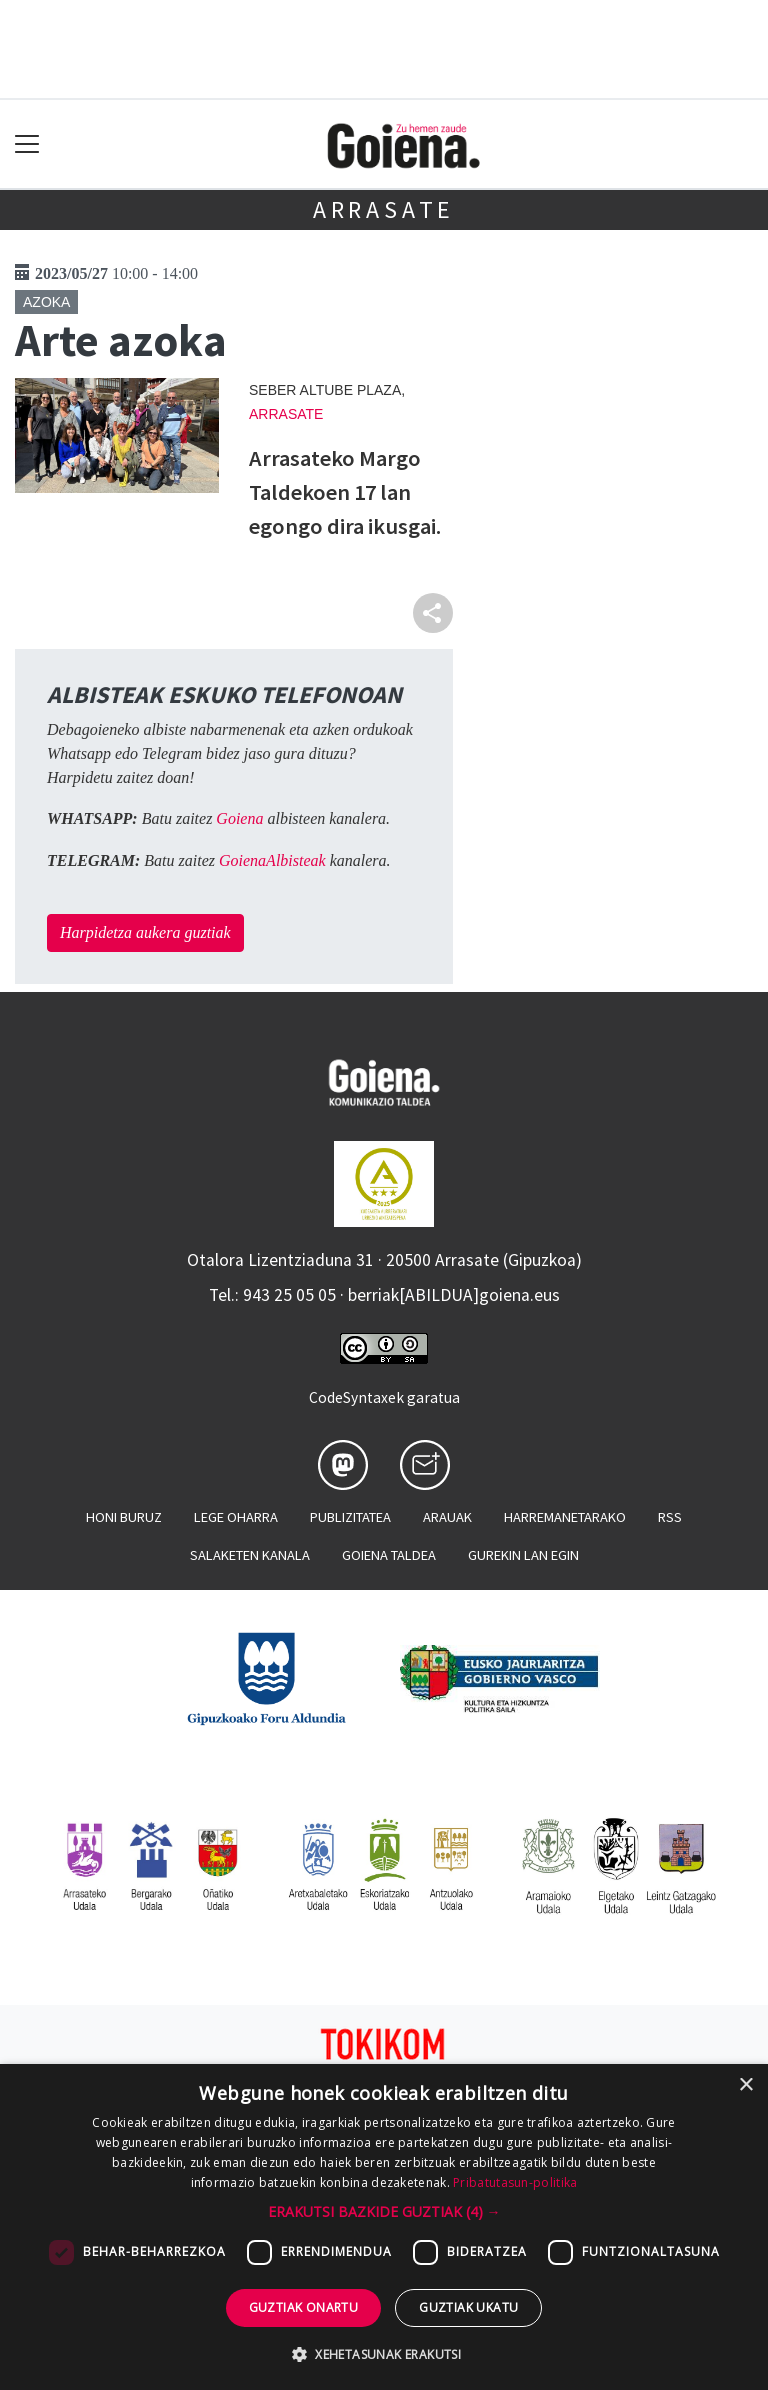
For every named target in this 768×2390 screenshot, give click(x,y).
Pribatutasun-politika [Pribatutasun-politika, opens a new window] (515, 2182)
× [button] (745, 2085)
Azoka (46, 302)
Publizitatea (350, 1517)
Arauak (447, 1517)
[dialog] (384, 2227)
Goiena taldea (389, 1555)
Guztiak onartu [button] (304, 2307)
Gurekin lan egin (523, 1555)
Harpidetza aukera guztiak (145, 932)
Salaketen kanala (250, 1555)
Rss (670, 1517)
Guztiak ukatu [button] (468, 2307)
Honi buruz (124, 1517)
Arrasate (384, 209)
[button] (384, 2211)
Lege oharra (236, 1517)
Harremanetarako (565, 1517)
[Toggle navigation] (27, 144)
